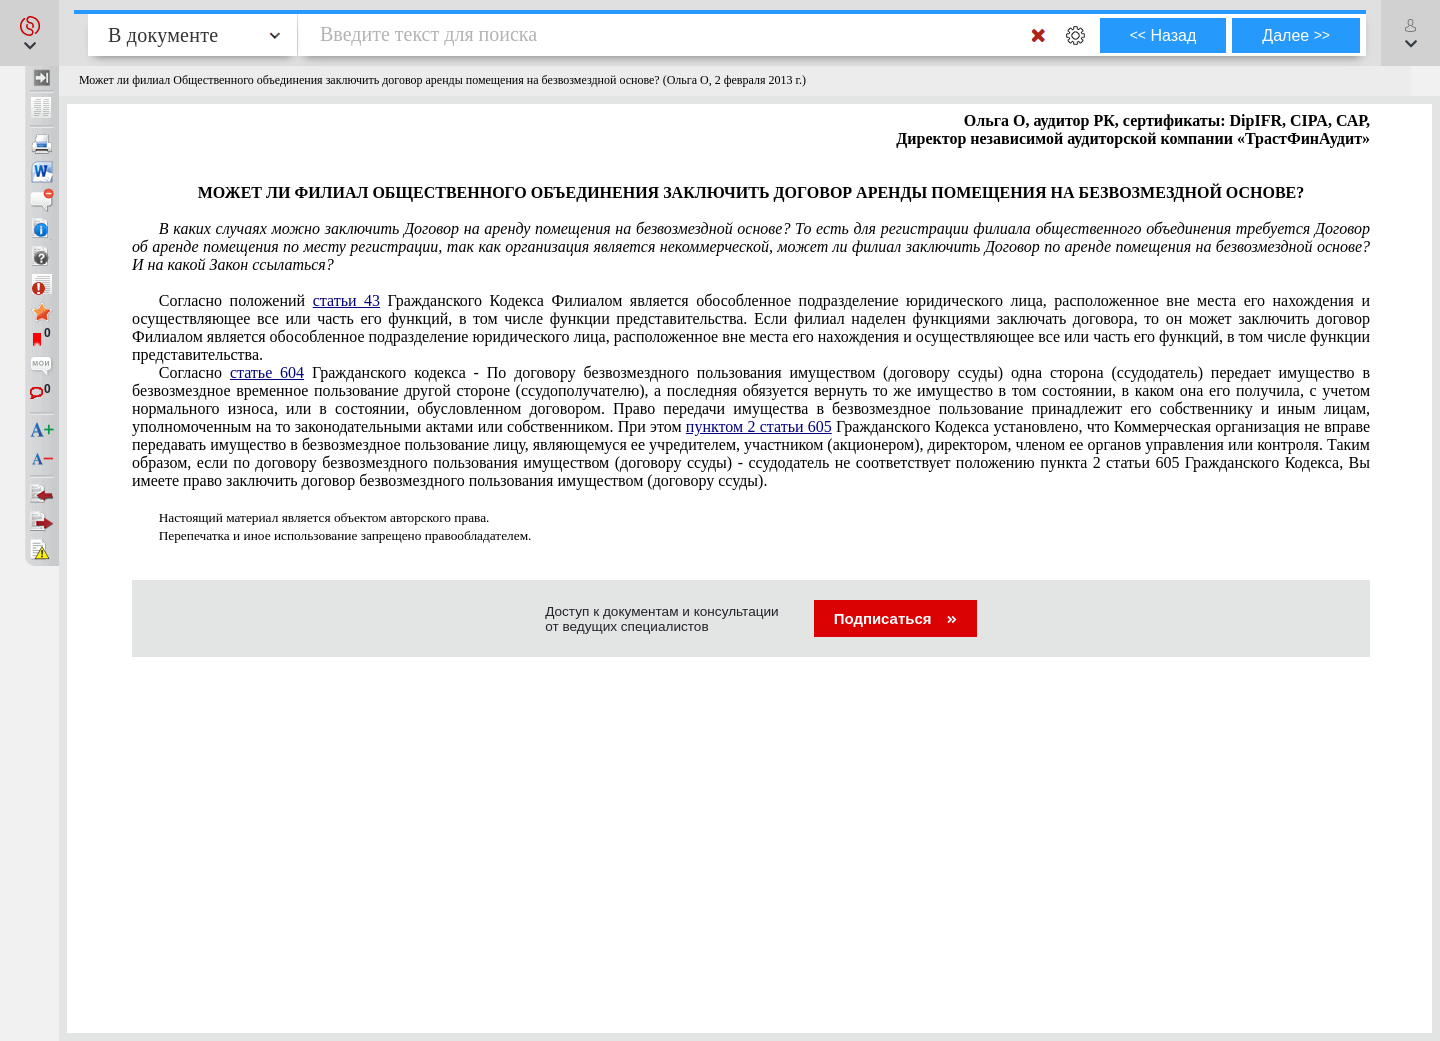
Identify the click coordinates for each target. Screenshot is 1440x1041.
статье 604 (267, 372)
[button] (29, 33)
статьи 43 (346, 300)
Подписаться (895, 618)
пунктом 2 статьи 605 (759, 426)
